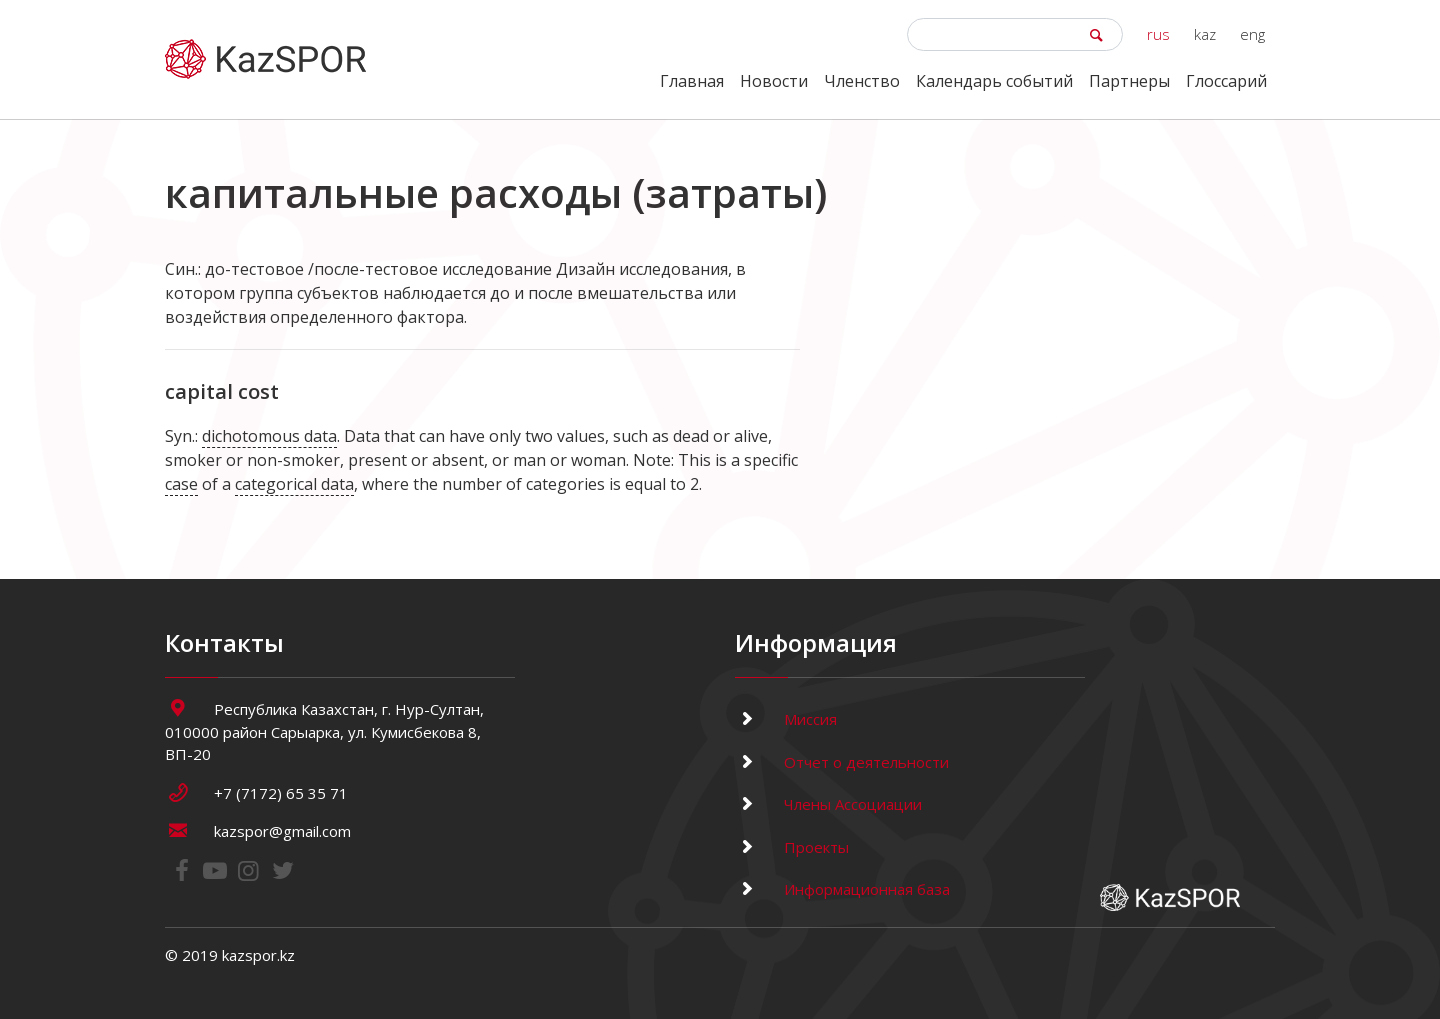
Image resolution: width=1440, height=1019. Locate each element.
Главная (692, 81)
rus (1158, 34)
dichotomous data (269, 436)
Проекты (792, 847)
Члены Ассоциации (828, 804)
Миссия (786, 719)
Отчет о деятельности (842, 762)
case (181, 484)
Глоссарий (1226, 81)
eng (1252, 34)
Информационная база (842, 889)
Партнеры (1129, 81)
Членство (862, 81)
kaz (1205, 34)
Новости (774, 81)
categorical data (294, 484)
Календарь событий (994, 81)
